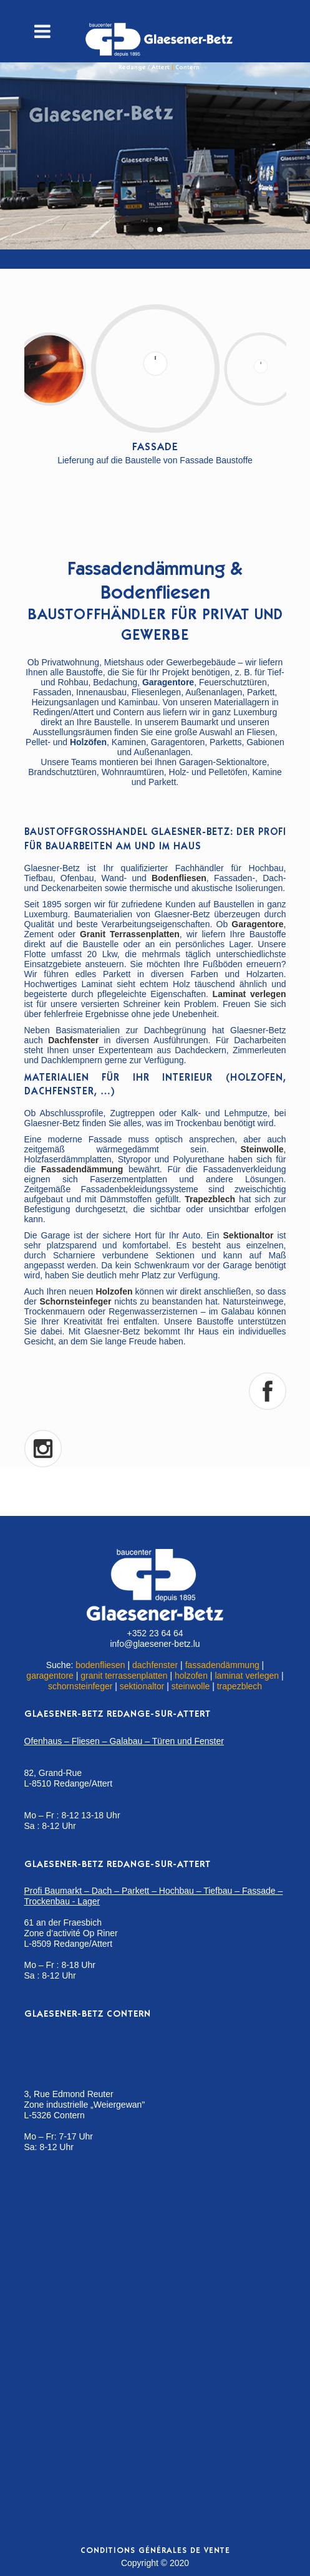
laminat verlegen (247, 1676)
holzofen (191, 1676)
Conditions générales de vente (155, 2551)
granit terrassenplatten (123, 1676)
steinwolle (191, 1686)
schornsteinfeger (80, 1686)
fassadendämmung (222, 1665)
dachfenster (155, 1665)
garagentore (50, 1676)
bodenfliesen (100, 1665)
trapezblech (239, 1686)
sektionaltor (142, 1686)
